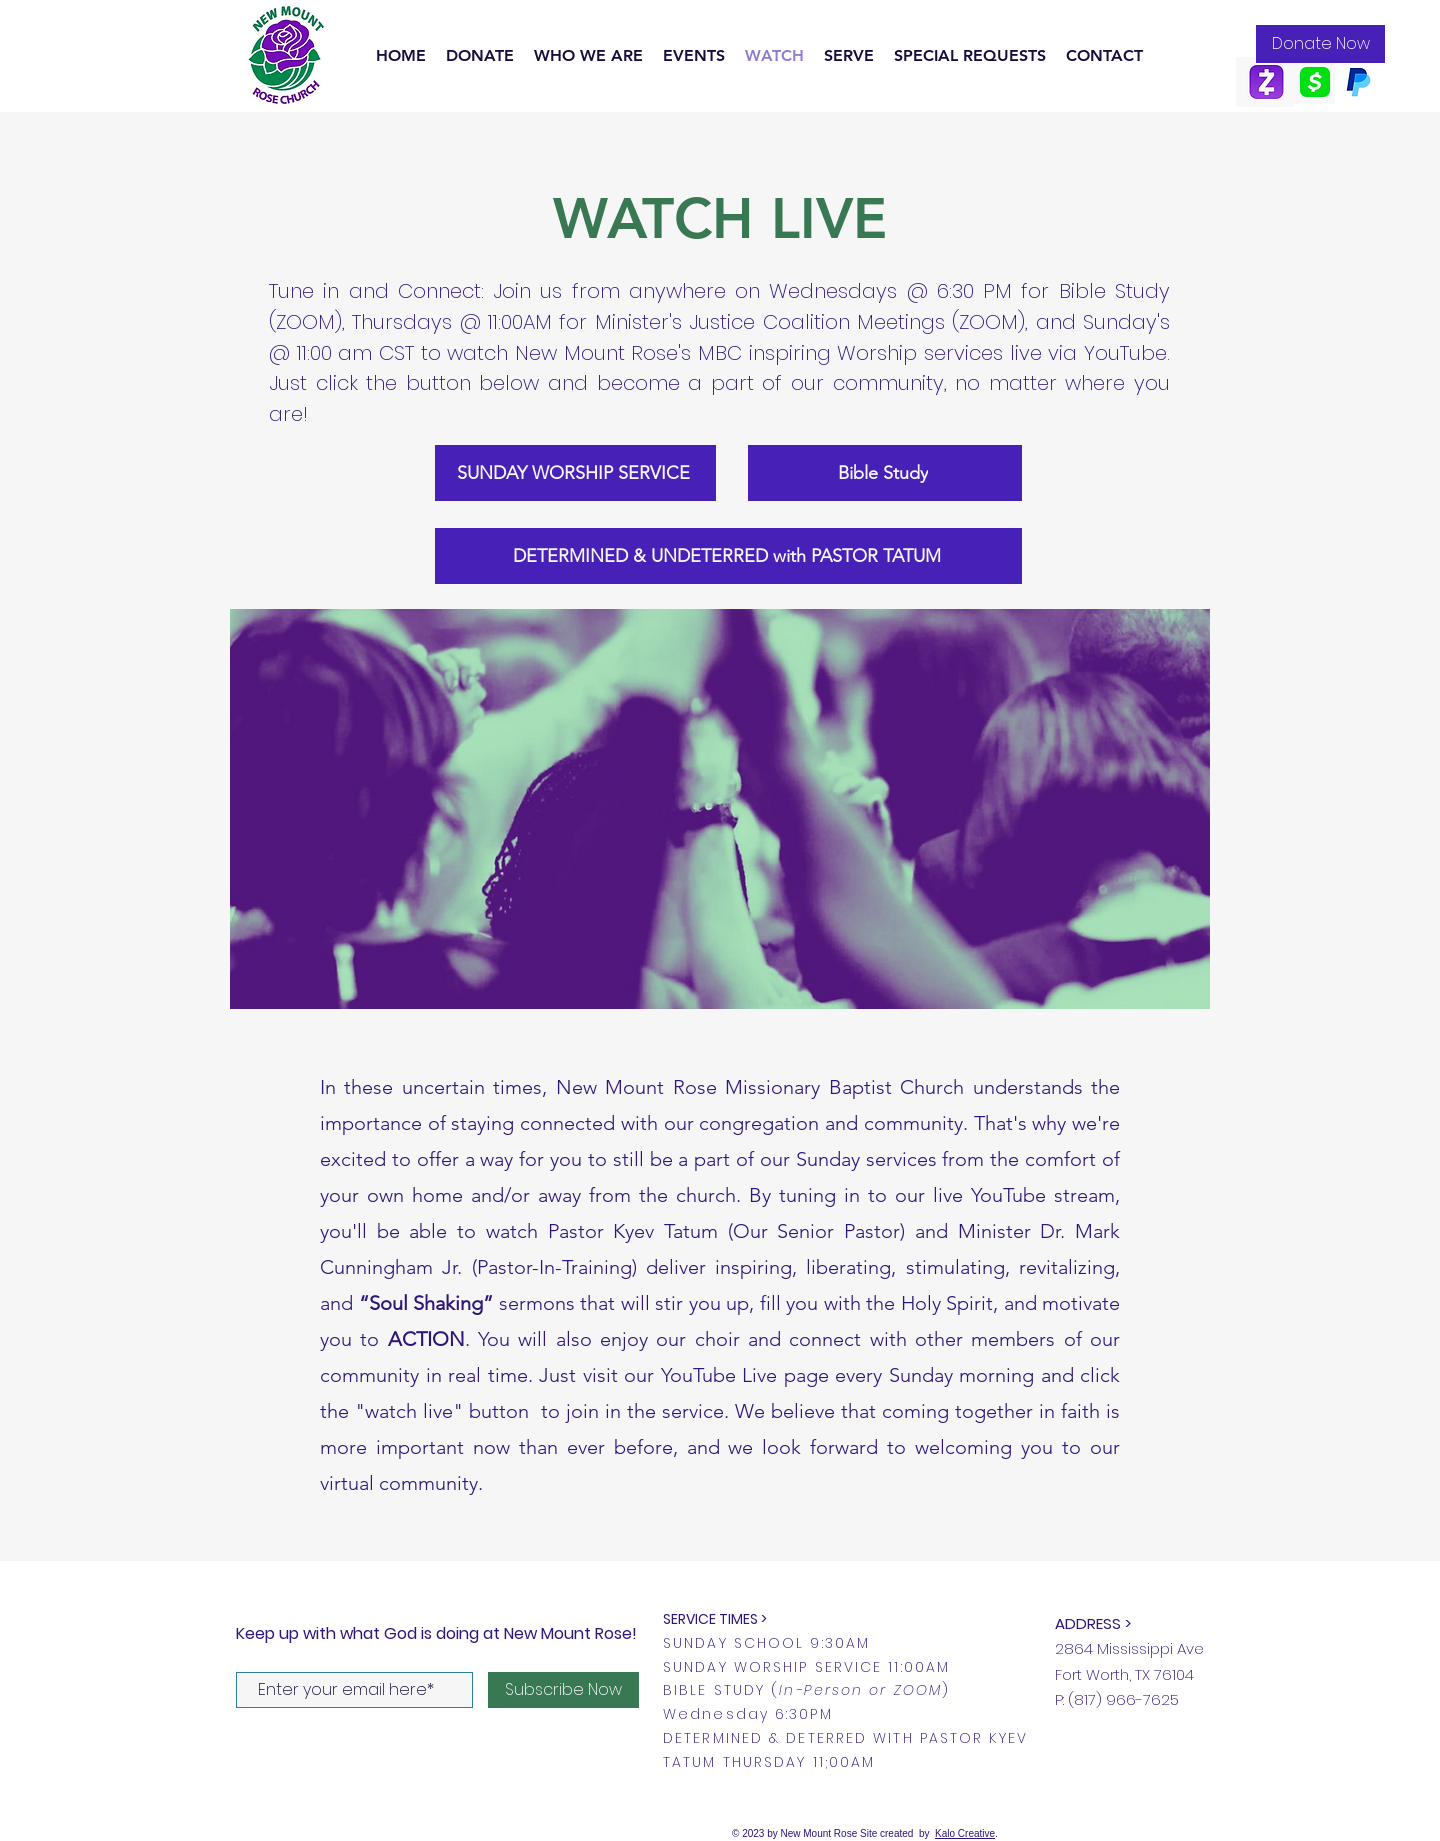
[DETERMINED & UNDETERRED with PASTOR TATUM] (728, 556)
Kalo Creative (965, 1833)
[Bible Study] (885, 473)
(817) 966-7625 (1123, 1699)
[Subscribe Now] (563, 1690)
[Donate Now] (1320, 44)
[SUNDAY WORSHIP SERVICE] (575, 473)
